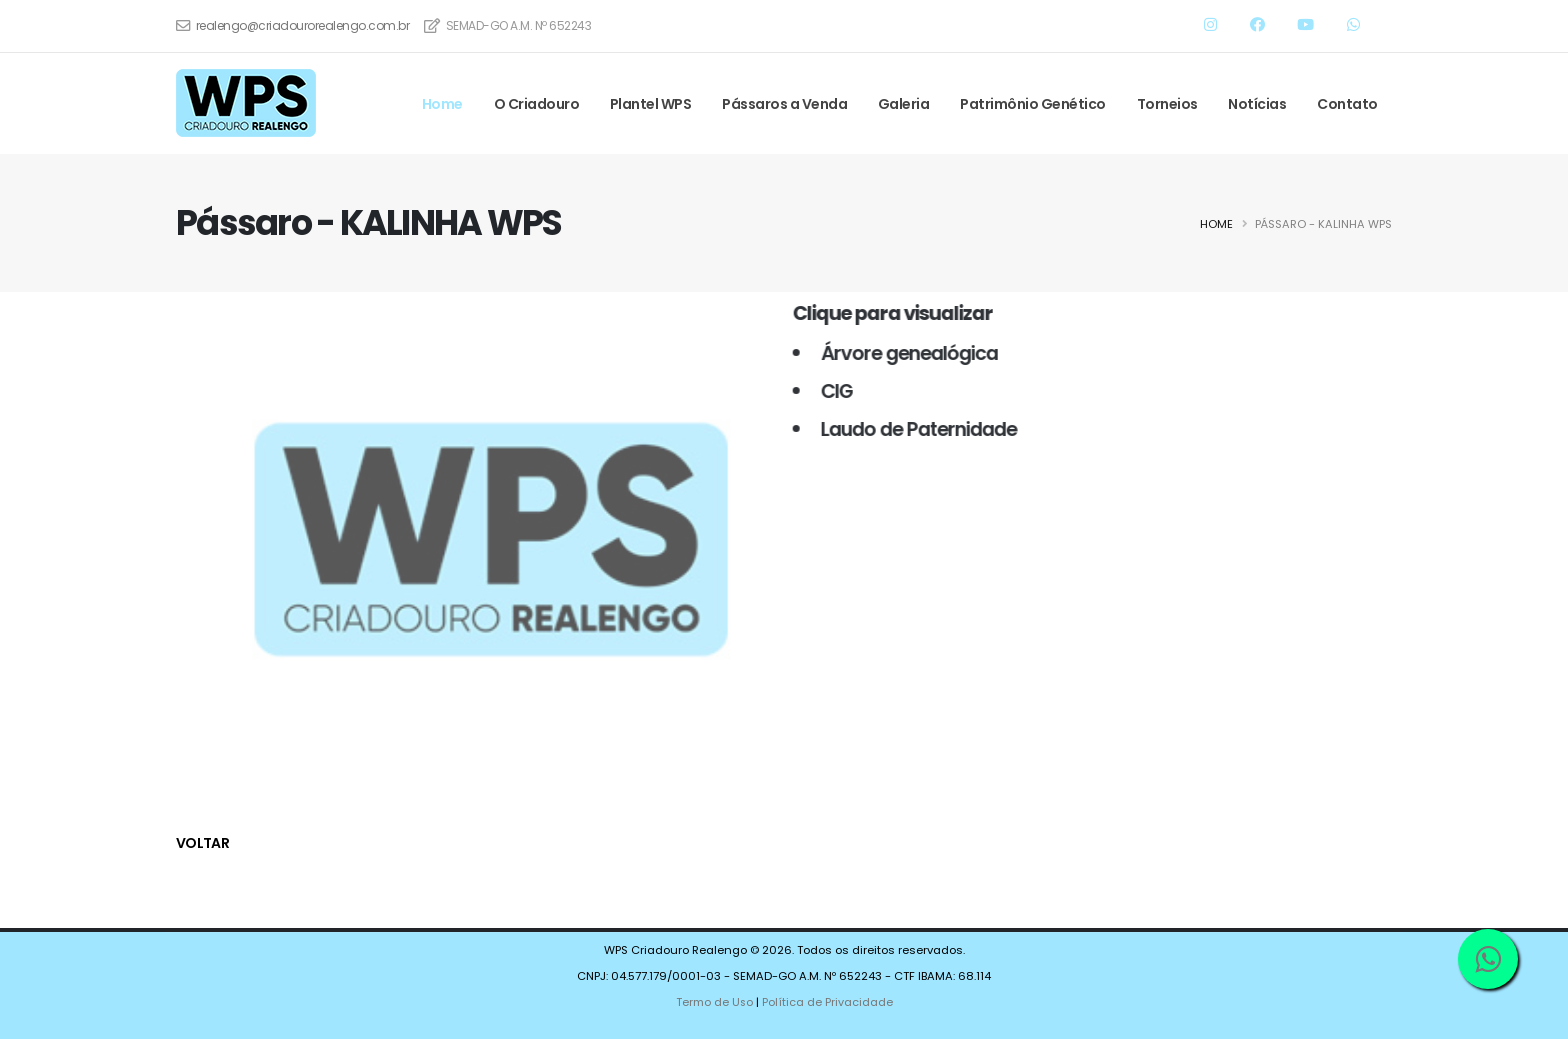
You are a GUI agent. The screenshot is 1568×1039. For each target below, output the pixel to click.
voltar (202, 843)
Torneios (1167, 104)
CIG (830, 391)
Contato (1347, 104)
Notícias (1257, 104)
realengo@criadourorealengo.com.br (303, 25)
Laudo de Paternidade (912, 429)
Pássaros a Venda (784, 104)
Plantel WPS (651, 104)
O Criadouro (537, 104)
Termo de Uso (714, 1002)
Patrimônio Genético (1033, 104)
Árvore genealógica (902, 353)
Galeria (904, 104)
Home (442, 104)
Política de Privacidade (827, 1002)
